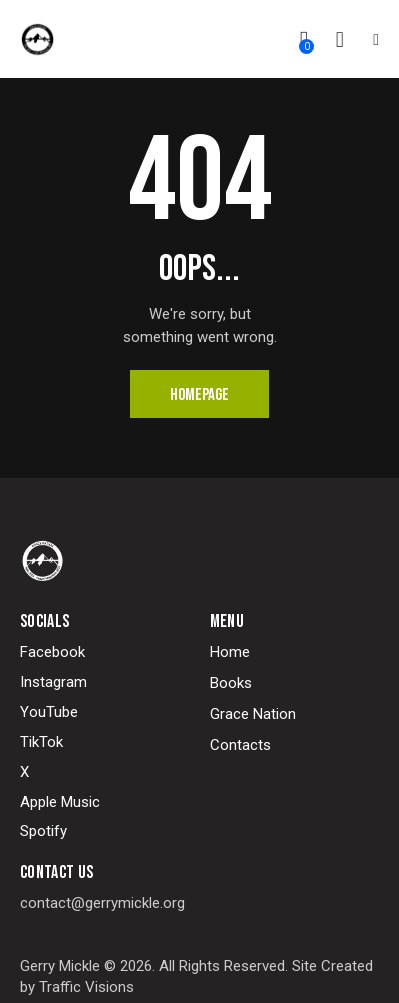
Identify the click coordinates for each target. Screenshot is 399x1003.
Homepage (199, 395)
